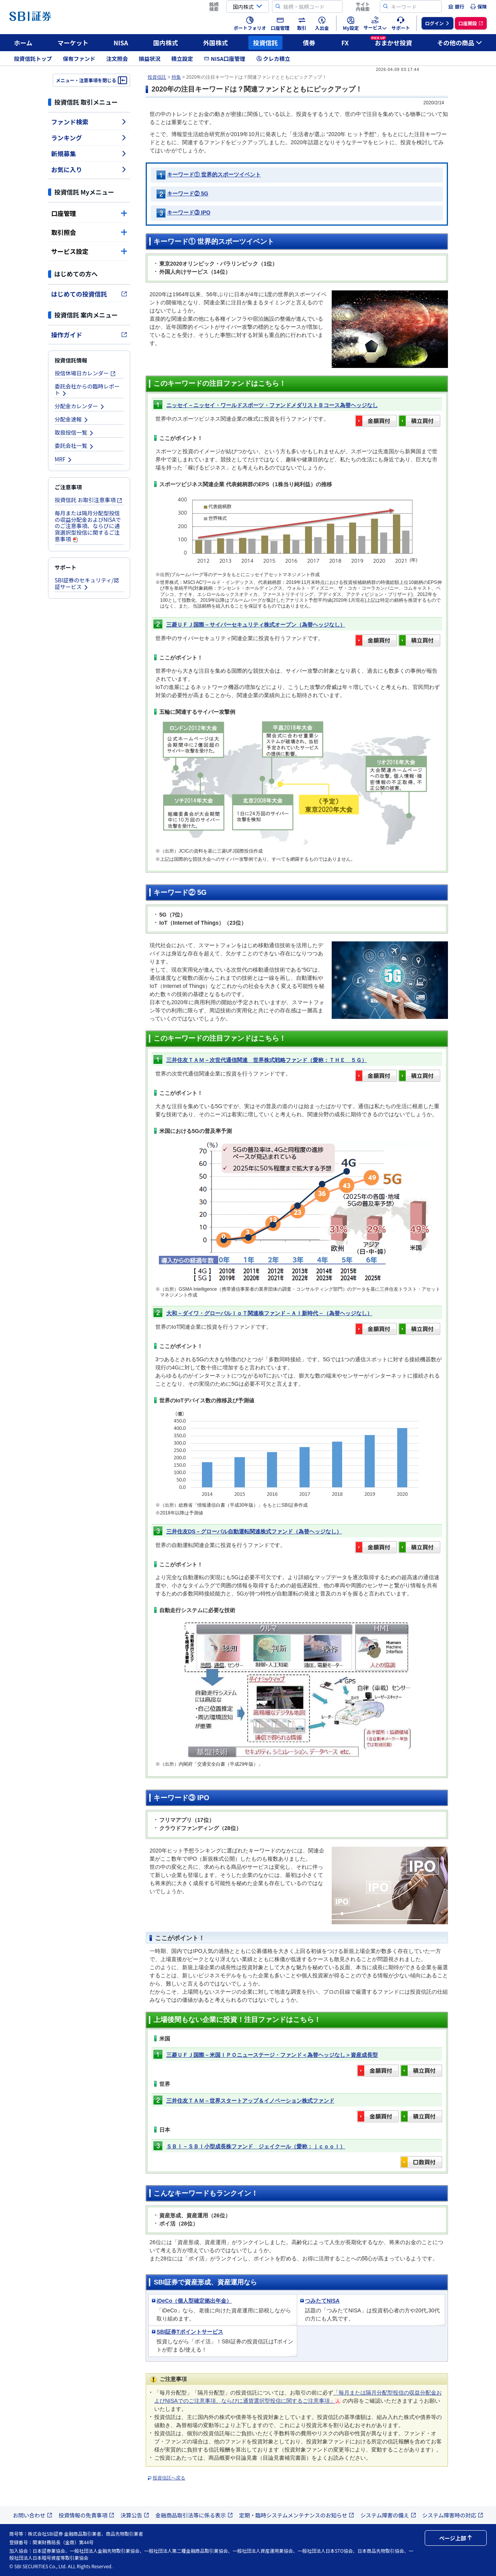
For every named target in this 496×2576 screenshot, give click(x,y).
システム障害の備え (388, 2515)
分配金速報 (72, 419)
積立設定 (182, 58)
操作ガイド (89, 334)
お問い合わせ (32, 2515)
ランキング (89, 137)
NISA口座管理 (224, 58)
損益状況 (149, 58)
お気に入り (89, 169)
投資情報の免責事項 (86, 2515)
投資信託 (265, 42)
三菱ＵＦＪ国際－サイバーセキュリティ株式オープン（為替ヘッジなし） (255, 625)
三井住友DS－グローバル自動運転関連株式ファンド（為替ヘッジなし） (254, 1531)
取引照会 (89, 232)
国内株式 (165, 42)
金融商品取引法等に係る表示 (194, 2515)
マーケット (72, 42)
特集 (176, 77)
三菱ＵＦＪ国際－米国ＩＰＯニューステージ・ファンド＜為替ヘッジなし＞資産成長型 (272, 2055)
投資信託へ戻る (169, 2478)
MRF (63, 459)
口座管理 (89, 213)
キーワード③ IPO (188, 212)
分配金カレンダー (80, 406)
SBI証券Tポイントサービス (190, 2332)
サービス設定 (89, 251)
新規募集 (89, 153)
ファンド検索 (89, 121)
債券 (309, 42)
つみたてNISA (322, 2301)
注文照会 (117, 58)
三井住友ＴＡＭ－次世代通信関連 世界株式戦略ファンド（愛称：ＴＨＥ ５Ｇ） (266, 1060)
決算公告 (135, 2515)
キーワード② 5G (187, 193)
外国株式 (215, 42)
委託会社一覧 (74, 445)
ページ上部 (455, 2538)
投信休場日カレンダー (85, 373)
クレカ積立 (273, 58)
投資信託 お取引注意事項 (88, 500)
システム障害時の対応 (453, 2515)
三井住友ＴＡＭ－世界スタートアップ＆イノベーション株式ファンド (250, 2101)
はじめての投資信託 (89, 294)
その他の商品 (459, 42)
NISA (121, 42)
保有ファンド (79, 58)
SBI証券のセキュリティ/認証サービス (87, 583)
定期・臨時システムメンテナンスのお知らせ (296, 2515)
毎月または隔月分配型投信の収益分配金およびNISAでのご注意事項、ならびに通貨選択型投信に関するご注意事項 (88, 526)
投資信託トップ (33, 58)
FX (345, 42)
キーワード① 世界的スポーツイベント (214, 174)
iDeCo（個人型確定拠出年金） (194, 2301)
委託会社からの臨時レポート (87, 389)
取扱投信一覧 (74, 432)
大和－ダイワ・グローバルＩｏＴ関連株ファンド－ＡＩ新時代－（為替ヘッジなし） (269, 1313)
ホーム (23, 42)
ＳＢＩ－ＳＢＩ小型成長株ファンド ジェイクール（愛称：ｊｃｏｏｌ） (255, 2146)
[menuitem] (456, 6)
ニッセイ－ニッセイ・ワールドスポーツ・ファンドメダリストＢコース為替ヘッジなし (272, 405)
